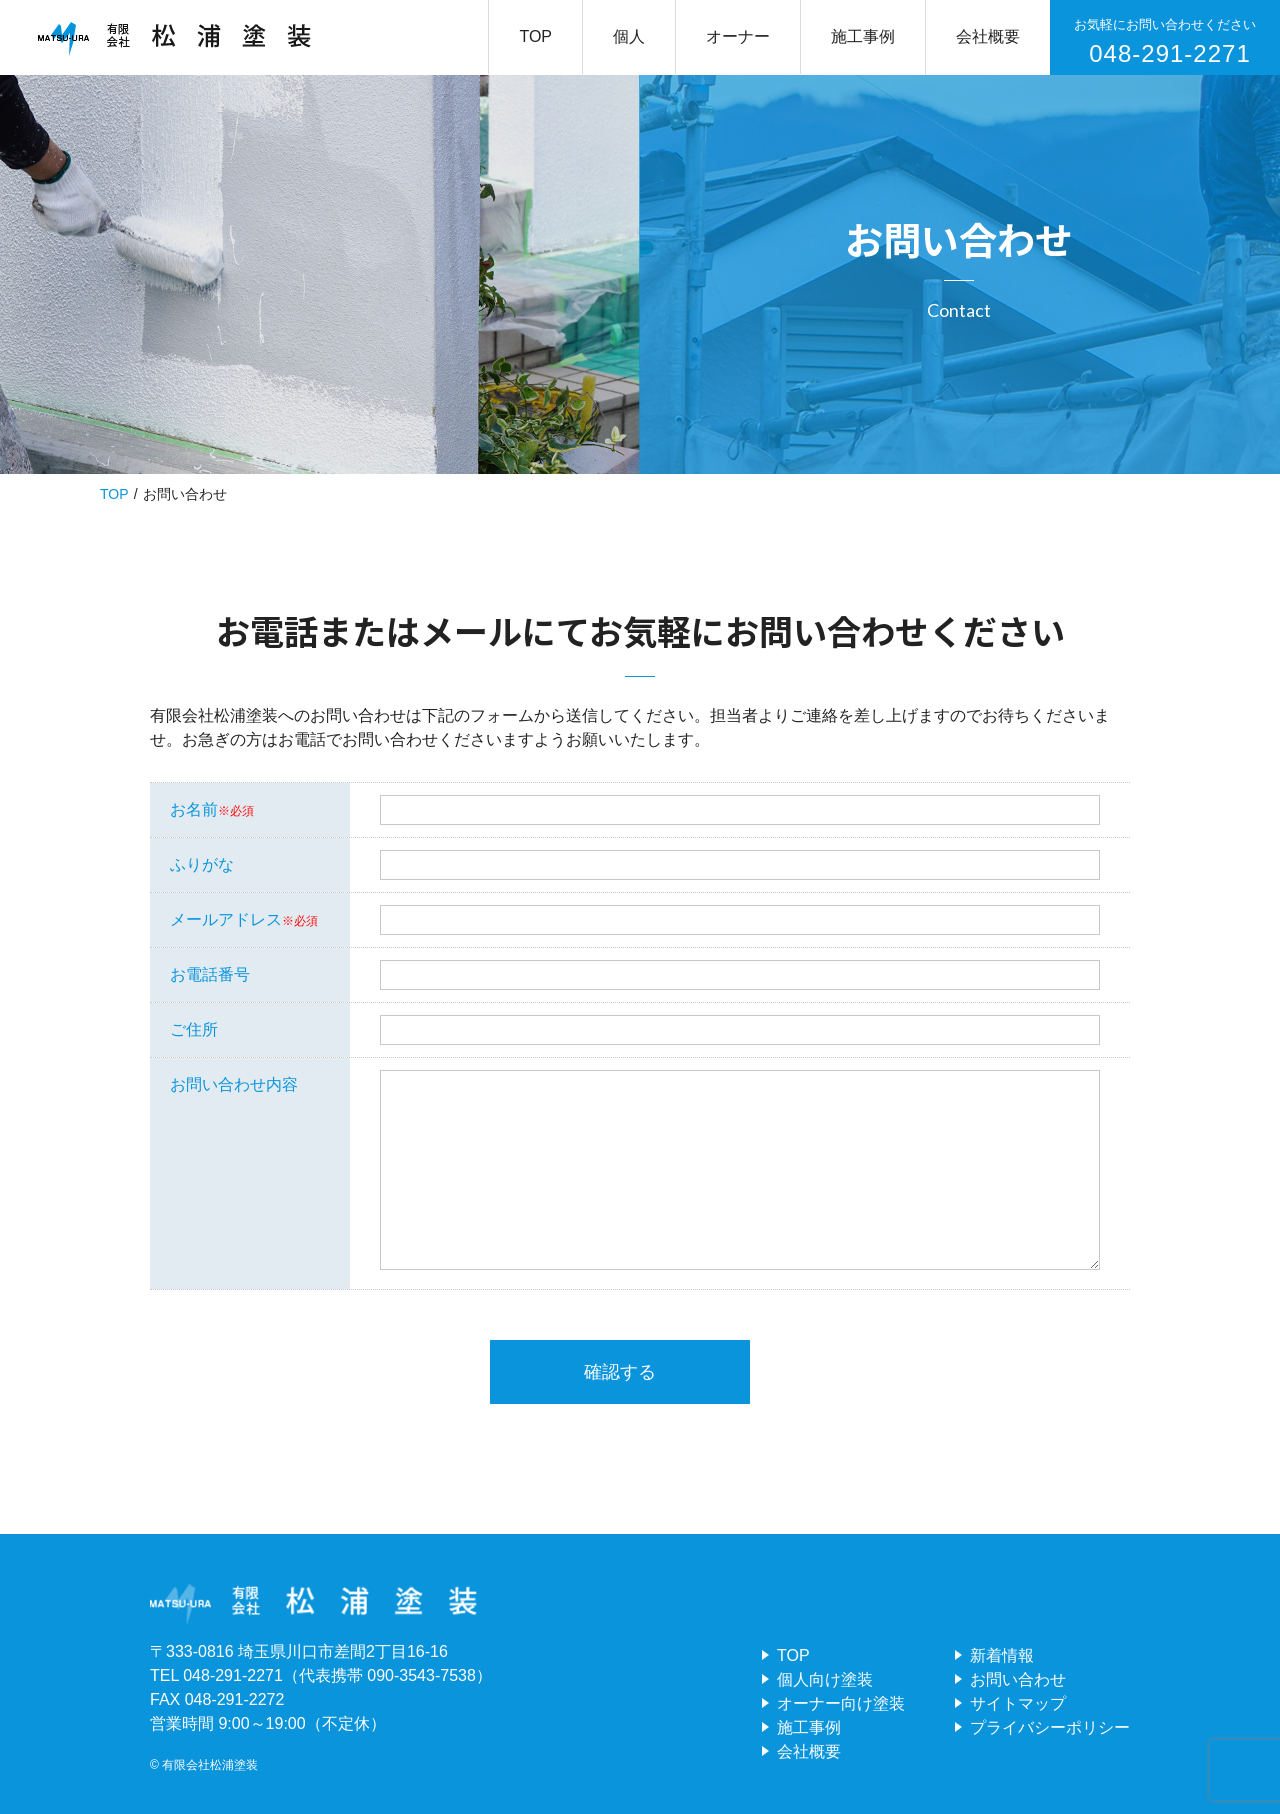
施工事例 (863, 36)
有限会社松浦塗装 (210, 1765)
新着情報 (1002, 1655)
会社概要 (988, 36)
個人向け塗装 (825, 1679)
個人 (629, 36)
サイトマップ (1018, 1703)
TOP (535, 36)
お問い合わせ (1018, 1679)
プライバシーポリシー (1050, 1727)
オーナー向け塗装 (841, 1703)
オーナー (738, 36)
